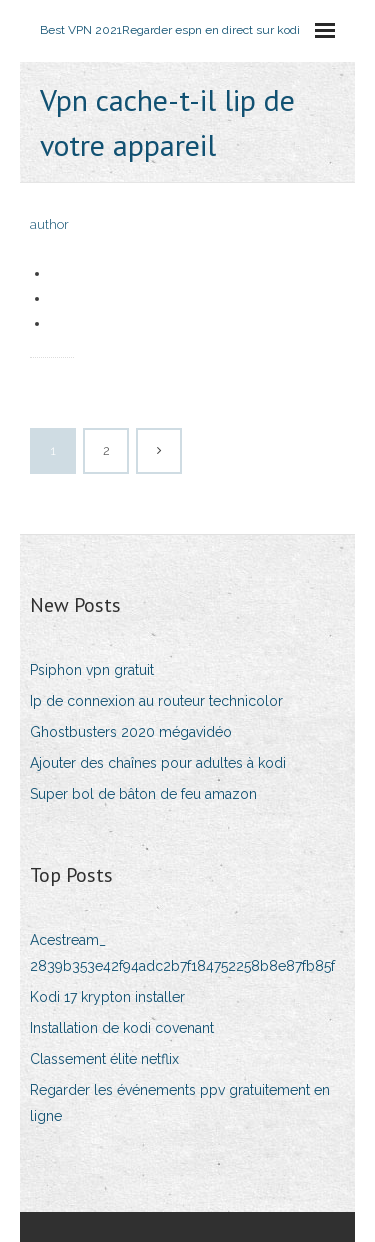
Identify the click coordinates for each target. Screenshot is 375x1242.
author (49, 224)
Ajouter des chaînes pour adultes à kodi (158, 763)
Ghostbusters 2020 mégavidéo (131, 732)
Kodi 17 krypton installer (107, 997)
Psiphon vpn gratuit (92, 670)
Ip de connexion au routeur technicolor (156, 701)
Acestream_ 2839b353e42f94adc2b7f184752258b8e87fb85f (182, 952)
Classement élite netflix (104, 1059)
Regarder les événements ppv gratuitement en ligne (180, 1102)
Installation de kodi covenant (122, 1028)
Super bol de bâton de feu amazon (143, 794)
